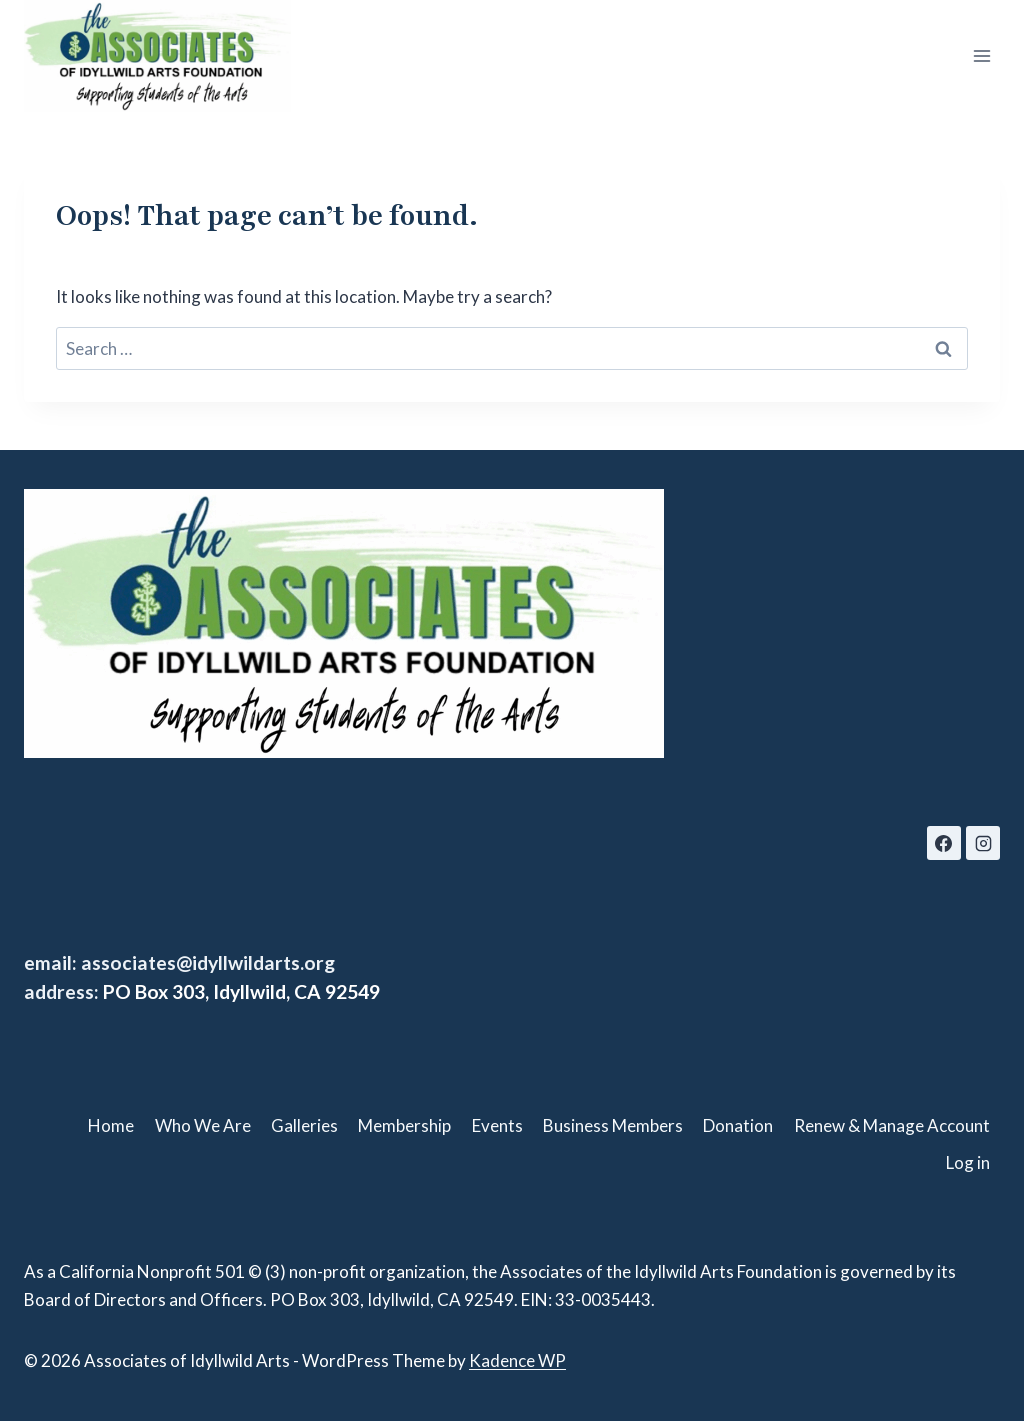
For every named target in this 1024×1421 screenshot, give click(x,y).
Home (111, 1125)
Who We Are (203, 1125)
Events (497, 1125)
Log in (968, 1162)
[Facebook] (944, 843)
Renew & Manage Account (892, 1125)
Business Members (613, 1125)
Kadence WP (517, 1360)
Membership (404, 1125)
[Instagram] (983, 843)
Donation (738, 1125)
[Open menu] (981, 56)
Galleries (304, 1125)
